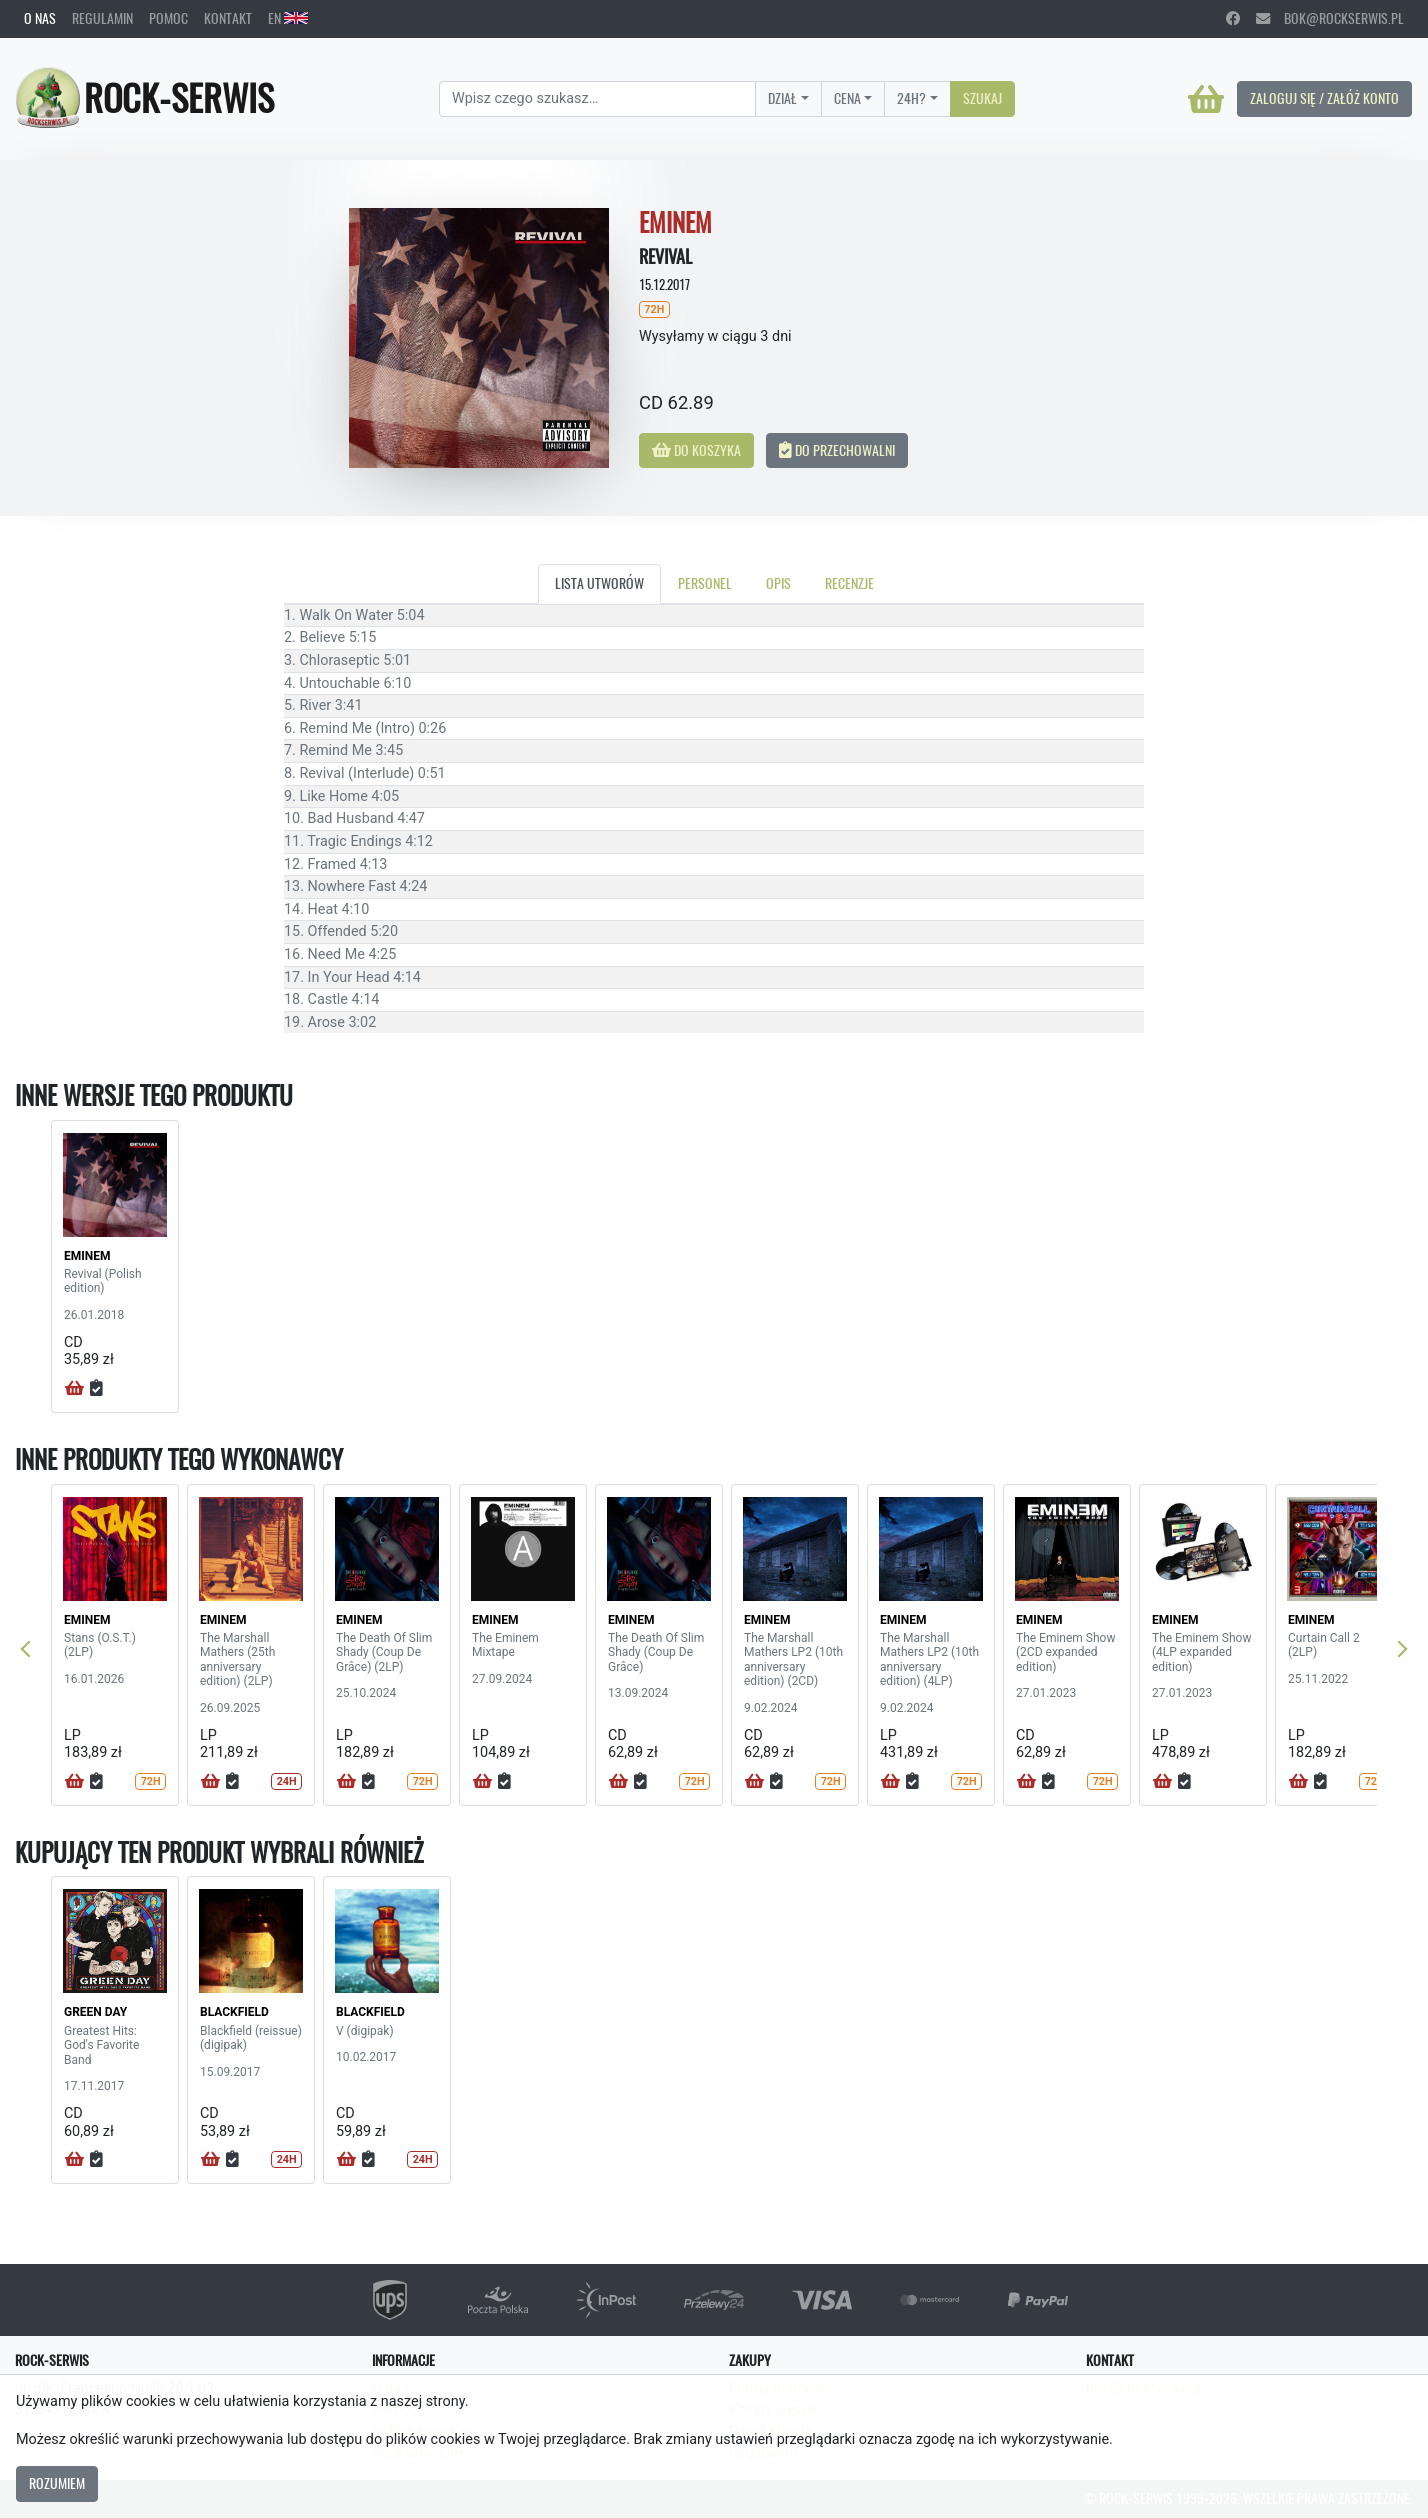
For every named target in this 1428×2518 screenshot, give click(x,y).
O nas (40, 18)
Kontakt (228, 18)
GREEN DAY (95, 2012)
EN (288, 18)
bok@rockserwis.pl (1330, 18)
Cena (847, 98)
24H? (911, 98)
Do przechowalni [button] (837, 450)
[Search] (597, 99)
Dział (782, 98)
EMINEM (87, 1256)
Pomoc (168, 18)
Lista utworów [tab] (599, 583)
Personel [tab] (705, 583)
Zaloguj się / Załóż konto (1324, 98)
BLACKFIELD (234, 2012)
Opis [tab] (778, 583)
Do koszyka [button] (696, 450)
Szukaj (982, 98)
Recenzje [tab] (849, 583)
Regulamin (102, 18)
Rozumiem (57, 2483)
